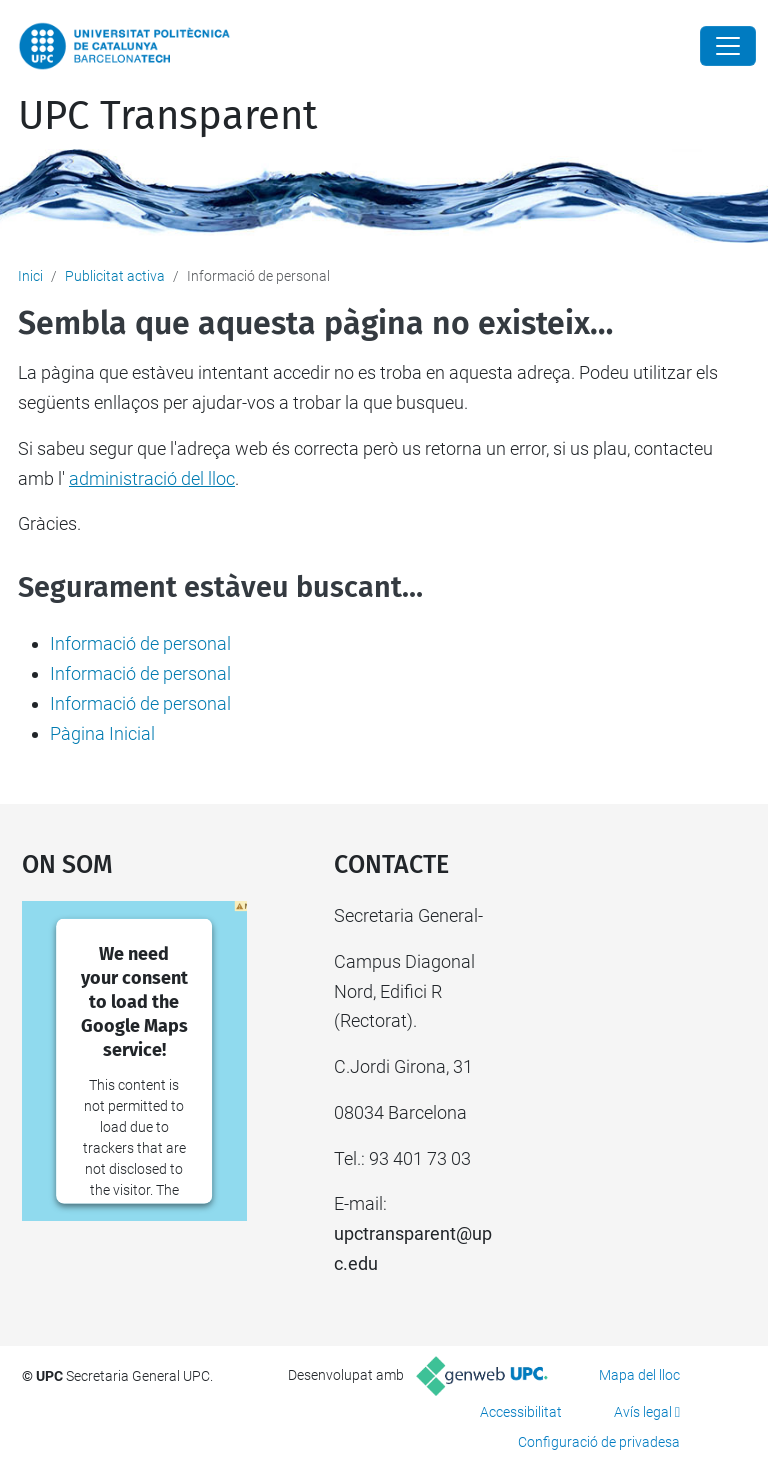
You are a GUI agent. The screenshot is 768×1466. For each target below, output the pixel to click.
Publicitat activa (115, 276)
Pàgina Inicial (102, 733)
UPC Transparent (167, 116)
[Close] (728, 46)
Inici (30, 276)
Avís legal (643, 1412)
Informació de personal (140, 643)
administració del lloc (152, 478)
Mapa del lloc (639, 1375)
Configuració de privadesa (599, 1442)
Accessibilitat (521, 1412)
